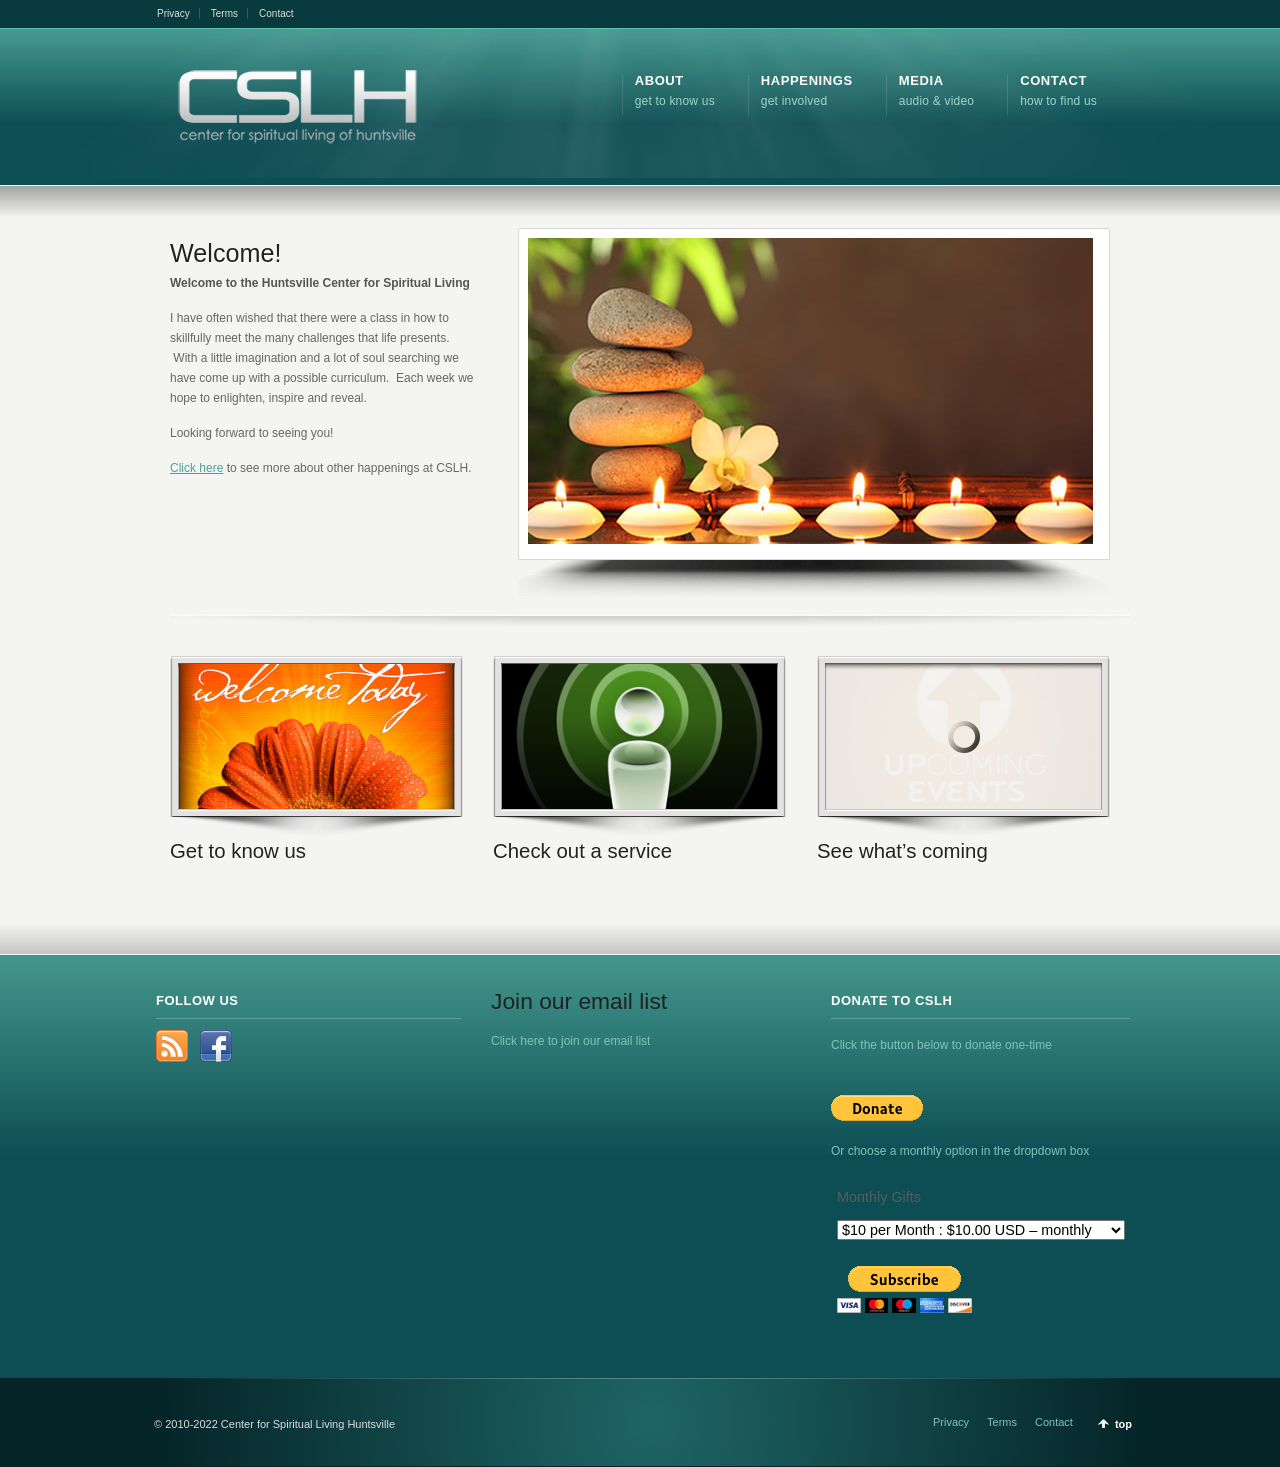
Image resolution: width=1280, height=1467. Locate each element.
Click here (196, 468)
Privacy (173, 13)
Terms (224, 13)
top (1123, 1424)
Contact (276, 13)
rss (172, 1046)
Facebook (216, 1046)
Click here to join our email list (570, 1041)
